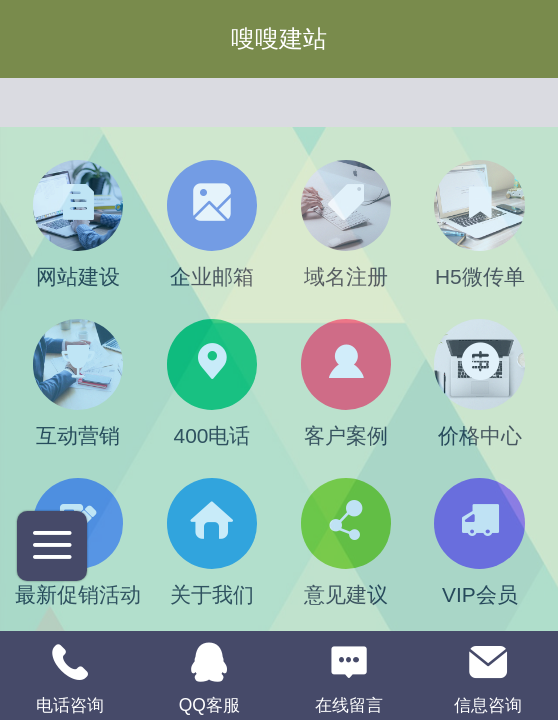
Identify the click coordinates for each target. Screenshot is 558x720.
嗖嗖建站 (279, 38)
